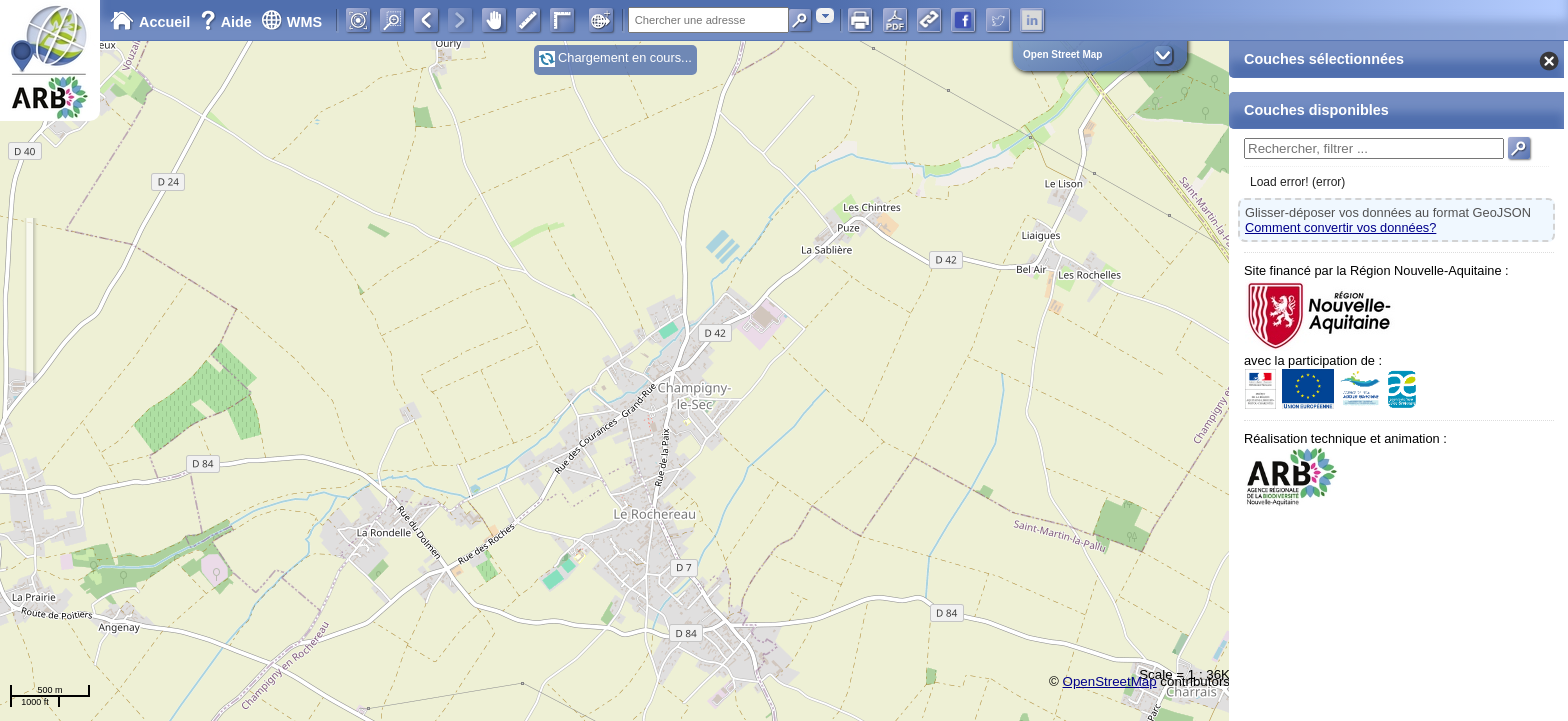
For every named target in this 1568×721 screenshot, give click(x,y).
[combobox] (825, 15)
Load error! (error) (1297, 182)
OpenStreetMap (1110, 681)
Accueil (150, 22)
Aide (228, 22)
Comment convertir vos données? (1340, 227)
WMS (291, 22)
